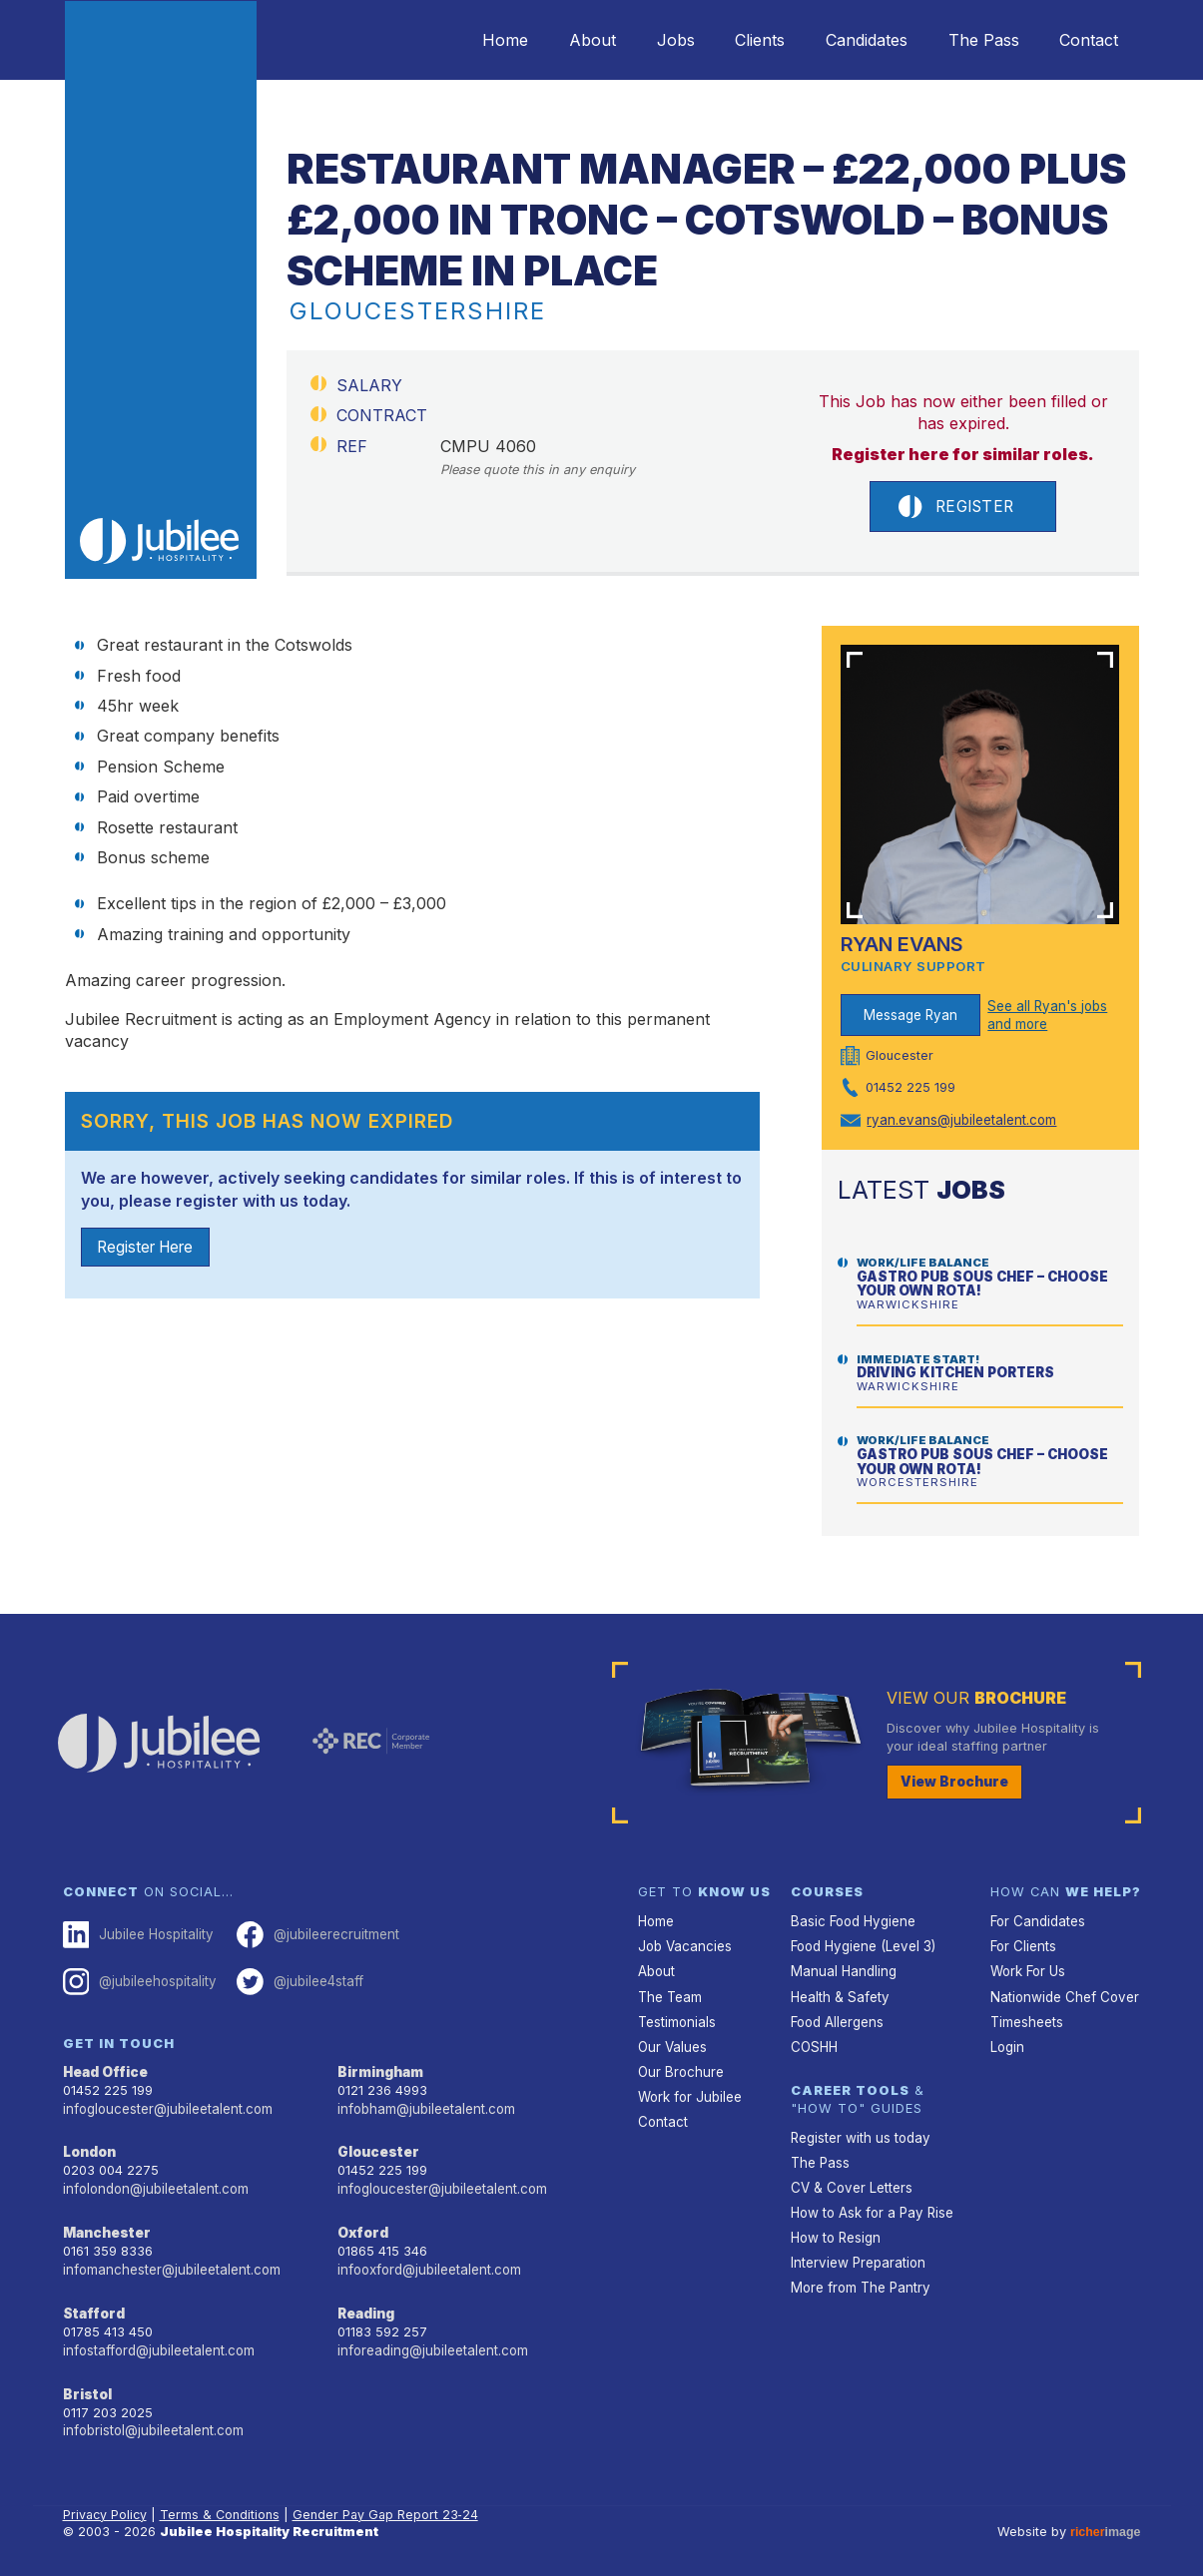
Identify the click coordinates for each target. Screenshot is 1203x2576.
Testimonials (676, 2016)
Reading (365, 2304)
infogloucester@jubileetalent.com (166, 2103)
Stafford (92, 2304)
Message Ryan (910, 1015)
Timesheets (1026, 2016)
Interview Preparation (856, 2251)
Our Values (671, 2040)
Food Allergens (837, 2016)
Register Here (150, 1249)
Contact (1085, 40)
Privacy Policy (106, 2500)
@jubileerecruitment (312, 1933)
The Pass (972, 40)
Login (1006, 2040)
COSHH (813, 2040)
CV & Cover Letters (850, 2179)
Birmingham (379, 2067)
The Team (669, 1992)
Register (956, 507)
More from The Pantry (858, 2275)
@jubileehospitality (138, 1979)
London (89, 2146)
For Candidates (1036, 1919)
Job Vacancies (684, 1943)
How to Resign (835, 2227)
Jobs (643, 40)
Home (458, 40)
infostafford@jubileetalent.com (158, 2338)
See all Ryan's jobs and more (1045, 1015)
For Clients (1022, 1943)
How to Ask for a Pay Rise (871, 2203)
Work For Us (1027, 1968)
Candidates (849, 40)
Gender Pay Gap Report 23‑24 (389, 2500)
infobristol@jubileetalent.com (152, 2417)
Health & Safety (839, 1992)
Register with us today (858, 2130)
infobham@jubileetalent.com (424, 2103)
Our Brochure (679, 2064)
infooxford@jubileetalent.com (427, 2261)
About (552, 40)
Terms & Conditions (223, 2500)
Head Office (105, 2067)
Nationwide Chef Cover (1061, 1992)
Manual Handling (841, 1968)
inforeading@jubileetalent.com (430, 2338)
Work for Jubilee (689, 2089)
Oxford (362, 2225)
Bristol (85, 2381)
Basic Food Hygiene (851, 1919)
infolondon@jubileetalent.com (153, 2182)
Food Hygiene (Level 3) (861, 1943)
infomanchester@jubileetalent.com (169, 2261)
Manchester (105, 2225)
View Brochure (950, 1781)
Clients (735, 40)
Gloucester (376, 2146)
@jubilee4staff (295, 1979)
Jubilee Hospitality (137, 1933)
